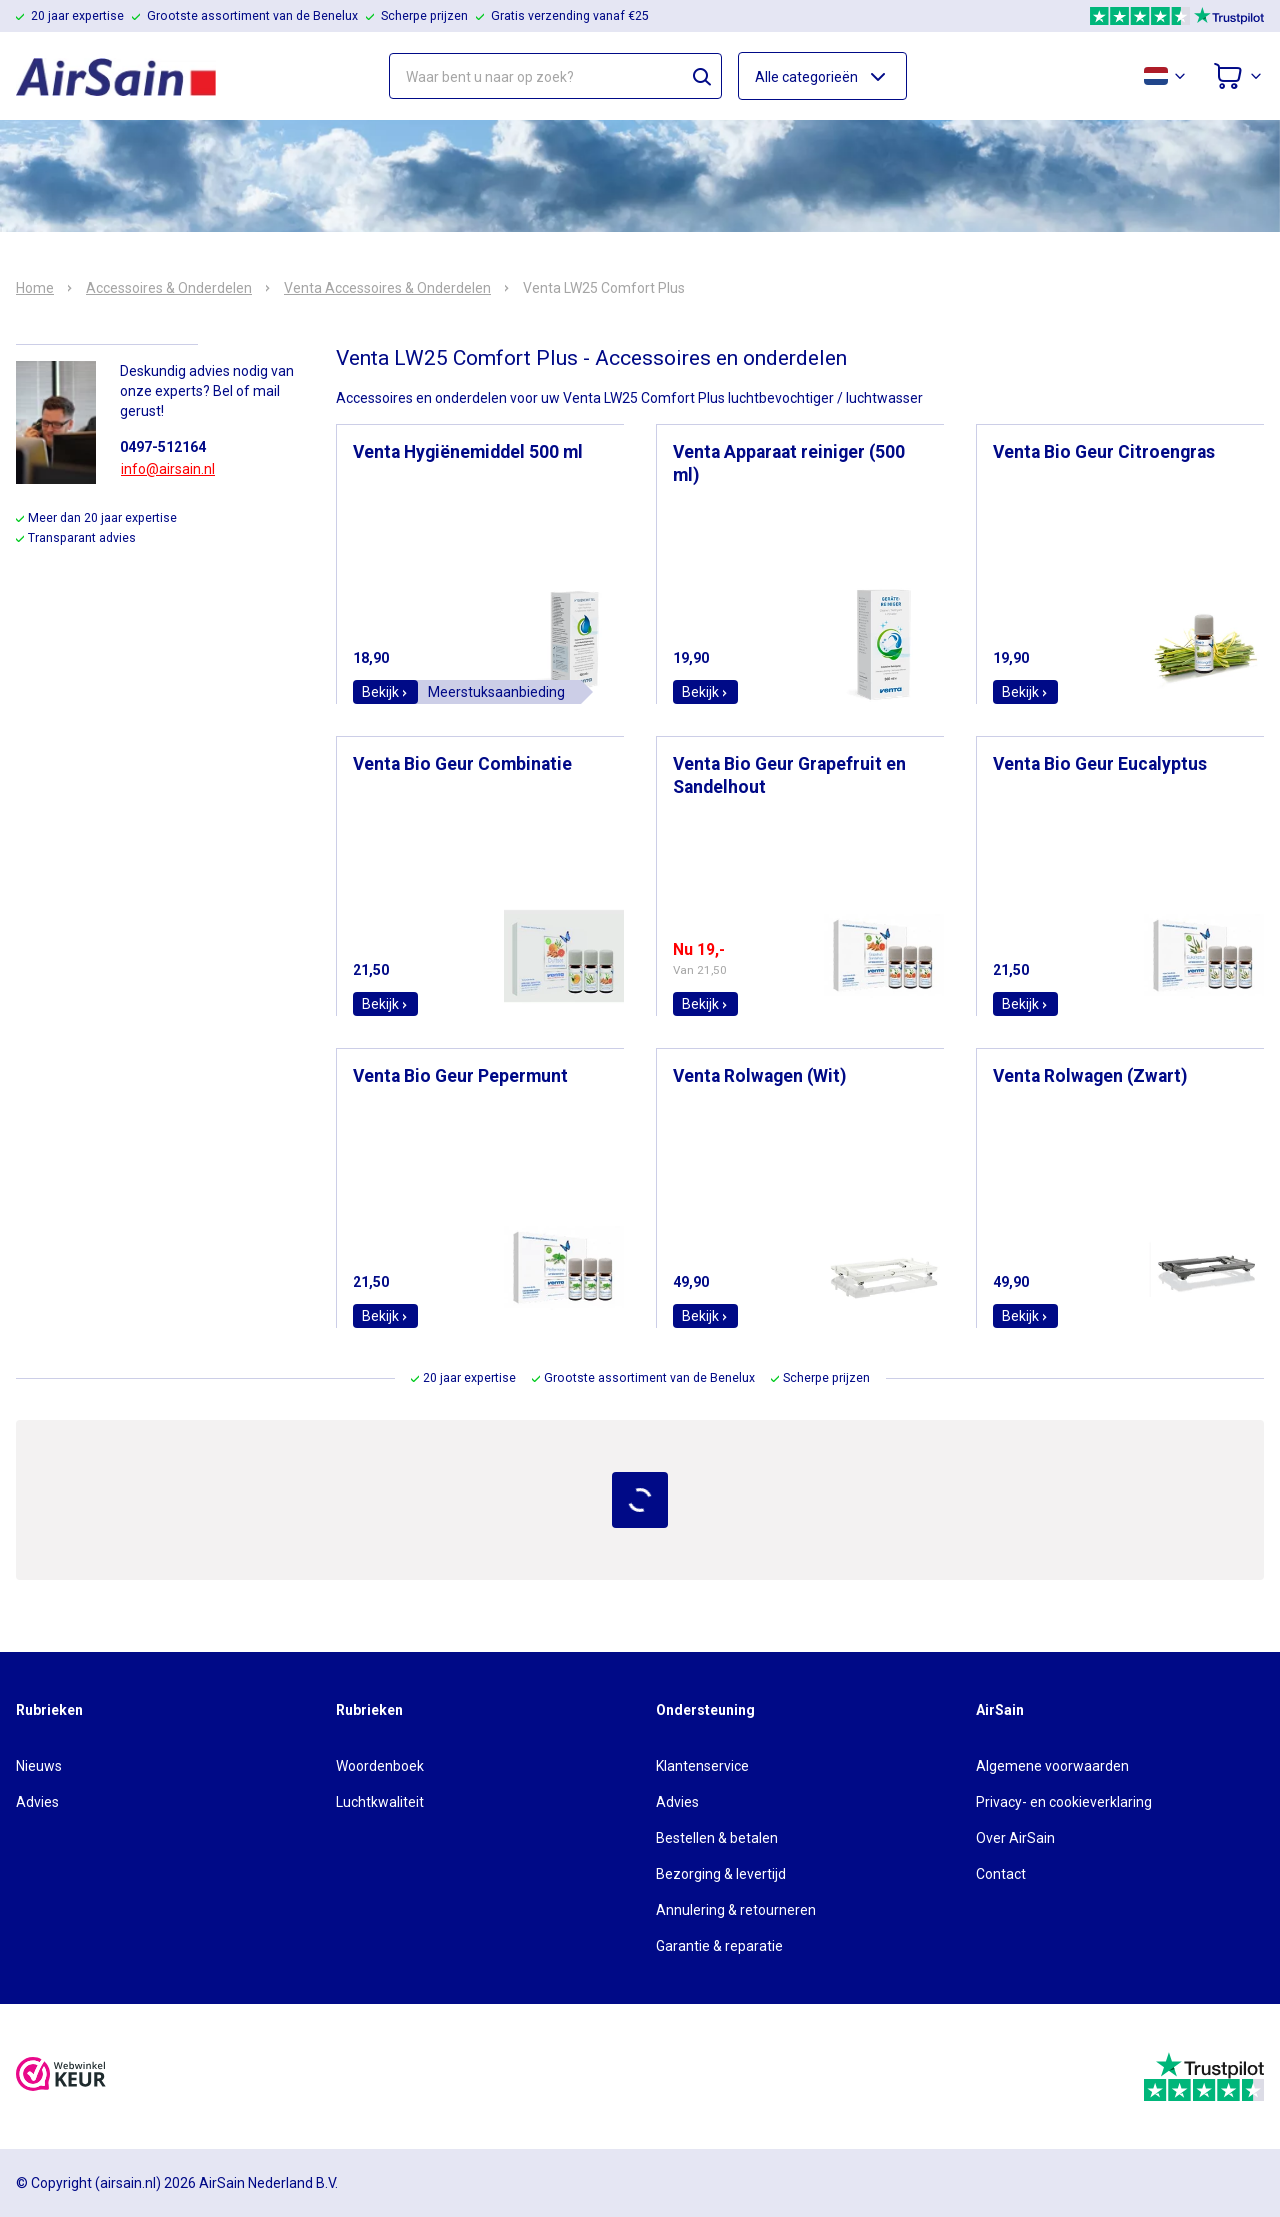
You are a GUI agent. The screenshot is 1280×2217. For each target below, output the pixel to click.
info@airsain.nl (168, 469)
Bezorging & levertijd (721, 1874)
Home (35, 288)
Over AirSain (1015, 1838)
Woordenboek (380, 1766)
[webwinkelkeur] (61, 2076)
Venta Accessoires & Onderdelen (387, 288)
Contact (1001, 1874)
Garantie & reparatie (719, 1946)
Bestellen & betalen (717, 1838)
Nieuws (39, 1766)
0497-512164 (163, 447)
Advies (37, 1802)
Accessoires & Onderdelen (169, 288)
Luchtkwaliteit (380, 1802)
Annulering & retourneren (736, 1910)
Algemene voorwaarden (1052, 1766)
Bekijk (385, 692)
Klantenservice (702, 1766)
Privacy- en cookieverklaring (1064, 1802)
